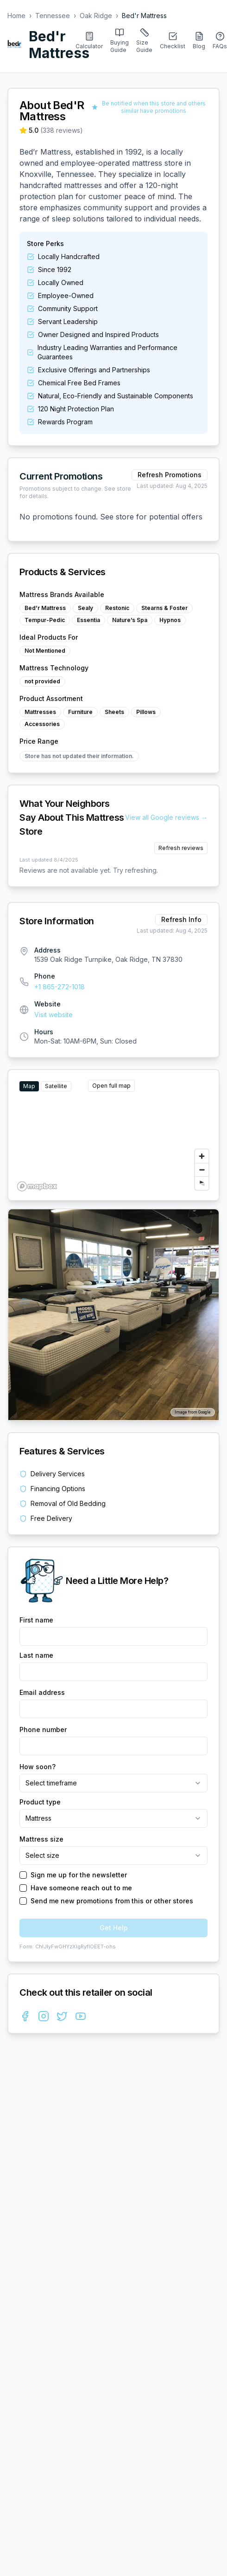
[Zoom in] (201, 1156)
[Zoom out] (201, 1169)
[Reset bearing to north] (201, 1183)
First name (36, 1620)
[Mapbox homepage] (37, 1186)
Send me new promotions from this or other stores (112, 1901)
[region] (113, 1135)
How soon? (37, 1767)
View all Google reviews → (166, 817)
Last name (36, 1655)
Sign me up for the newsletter (79, 1875)
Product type (40, 1802)
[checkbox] (23, 1875)
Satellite (56, 1086)
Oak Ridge (96, 15)
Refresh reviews (180, 847)
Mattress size (41, 1839)
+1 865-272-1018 (59, 987)
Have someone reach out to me (81, 1888)
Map (29, 1086)
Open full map (111, 1085)
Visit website (53, 1015)
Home (16, 15)
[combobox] (113, 1783)
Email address (42, 1692)
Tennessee (52, 15)
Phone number (43, 1729)
